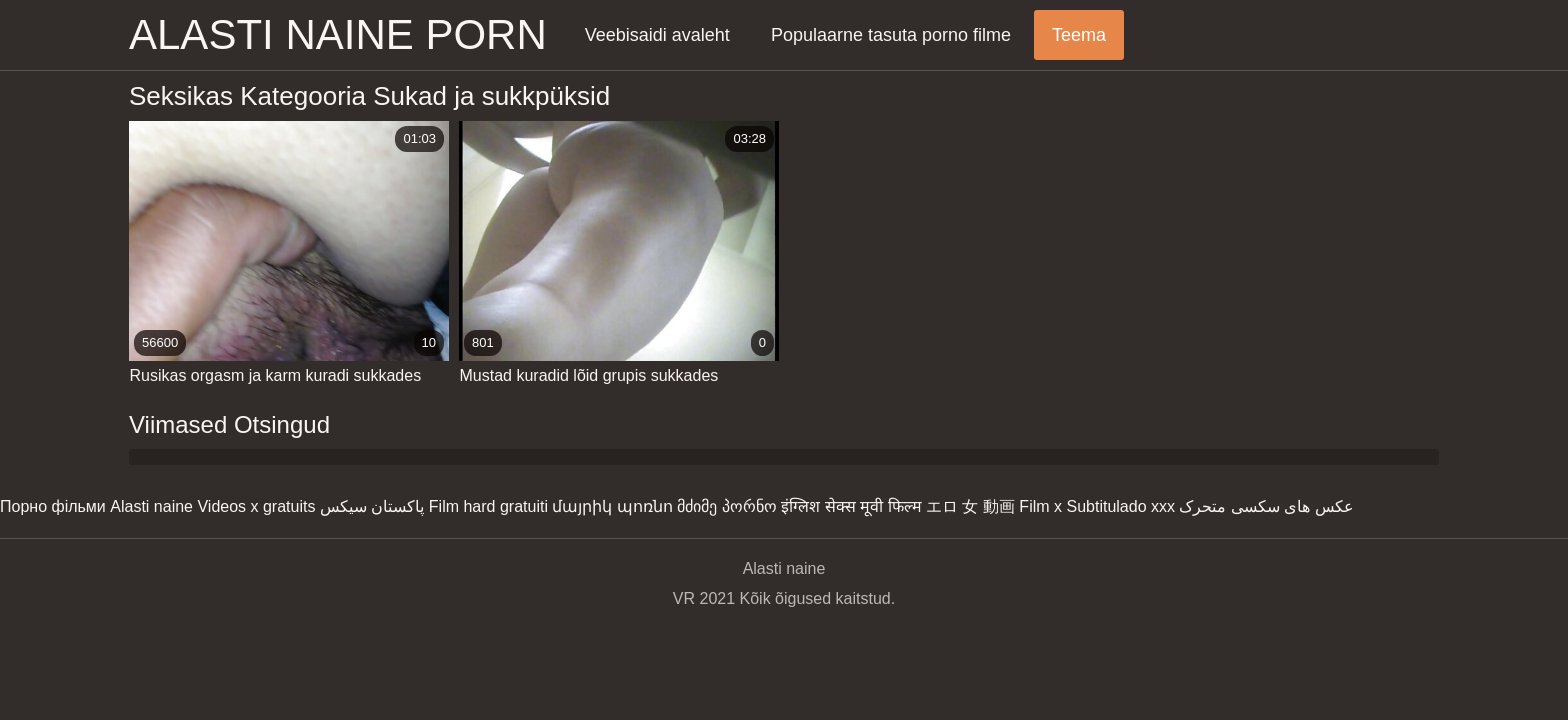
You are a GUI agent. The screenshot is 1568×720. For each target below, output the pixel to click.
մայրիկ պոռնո (612, 506)
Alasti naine (151, 506)
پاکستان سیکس (372, 506)
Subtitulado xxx (1120, 506)
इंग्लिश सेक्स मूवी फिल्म (851, 506)
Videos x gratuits (256, 506)
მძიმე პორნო (726, 506)
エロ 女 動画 (970, 506)
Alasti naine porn (338, 34)
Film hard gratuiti (488, 506)
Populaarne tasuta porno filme (891, 35)
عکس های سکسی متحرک (1266, 506)
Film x (1040, 506)
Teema (1079, 35)
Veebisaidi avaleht (657, 35)
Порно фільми (53, 506)
